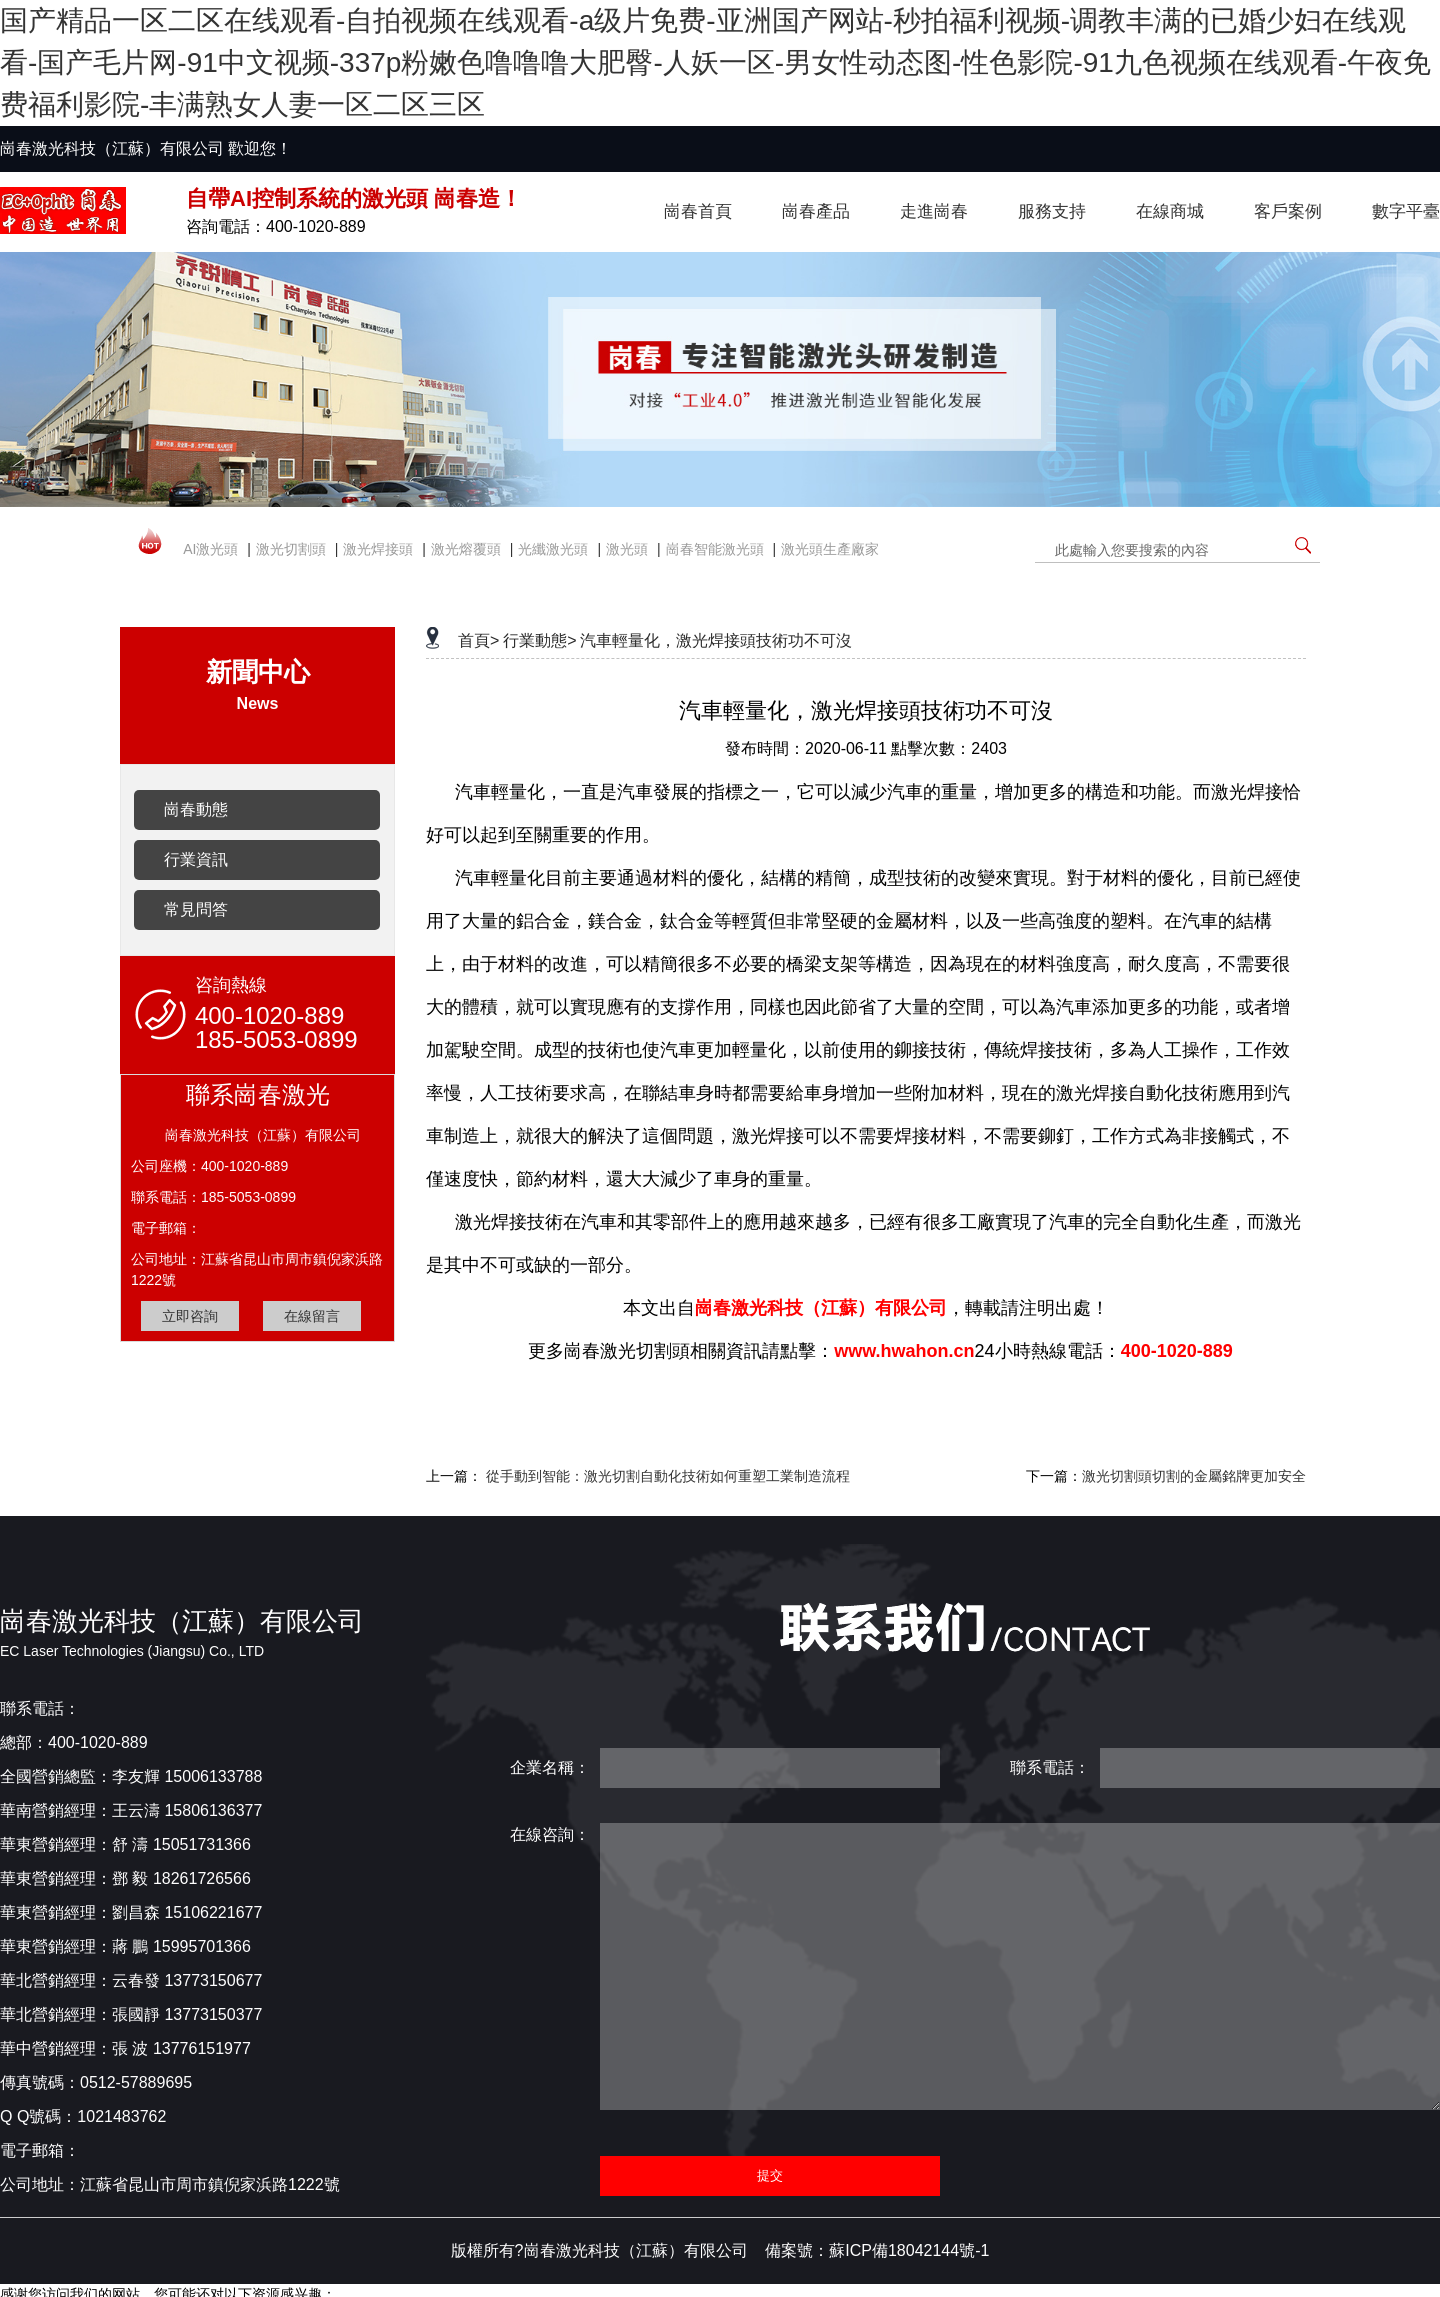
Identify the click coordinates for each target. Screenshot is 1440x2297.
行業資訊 (196, 859)
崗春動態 (196, 809)
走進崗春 (934, 211)
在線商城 (1170, 211)
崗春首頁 (698, 211)
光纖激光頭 (553, 549)
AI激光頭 (210, 549)
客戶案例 (1288, 211)
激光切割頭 (291, 549)
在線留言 (312, 1316)
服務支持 (1052, 211)
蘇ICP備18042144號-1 (909, 2250)
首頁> (478, 640)
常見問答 (196, 909)
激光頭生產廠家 (830, 549)
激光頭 (627, 549)
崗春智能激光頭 (715, 549)
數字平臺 (1406, 211)
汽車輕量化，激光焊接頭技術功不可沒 (716, 640)
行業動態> (539, 640)
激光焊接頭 (378, 549)
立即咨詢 (190, 1316)
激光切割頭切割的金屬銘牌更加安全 (1194, 1476)
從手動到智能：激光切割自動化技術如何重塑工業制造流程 (668, 1476)
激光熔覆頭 (466, 549)
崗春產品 (816, 211)
